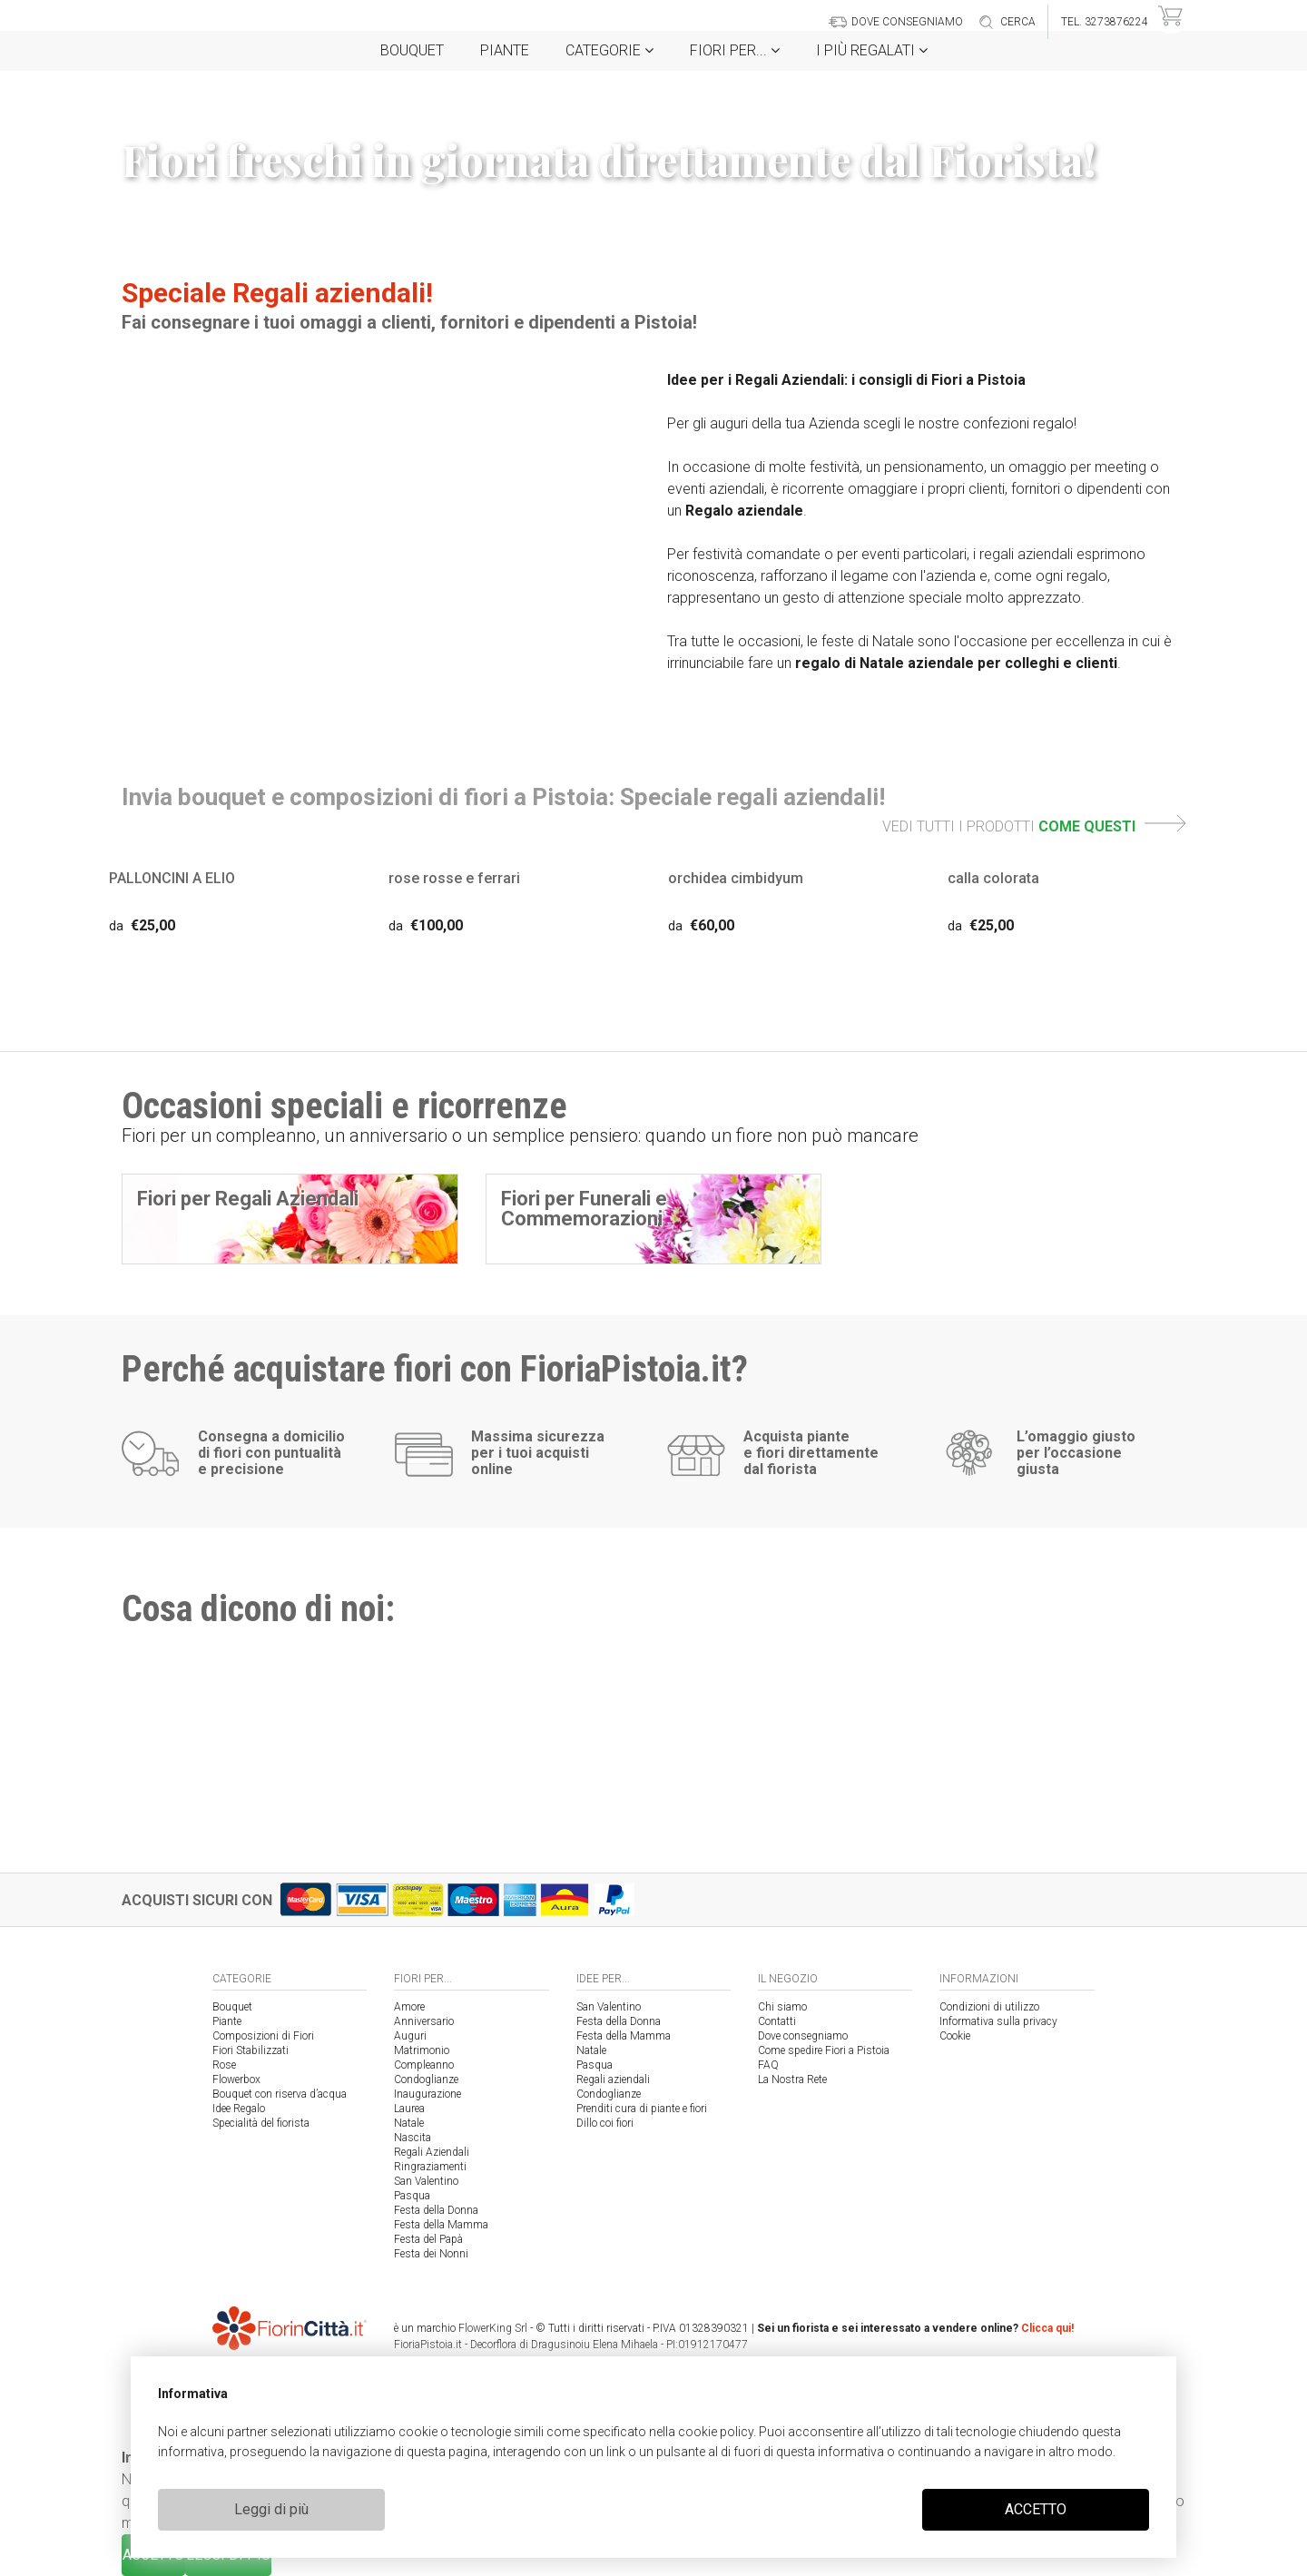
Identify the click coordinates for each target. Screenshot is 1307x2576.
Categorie (609, 50)
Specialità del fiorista (261, 2123)
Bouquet (412, 50)
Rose (224, 2065)
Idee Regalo (238, 2108)
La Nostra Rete (792, 2079)
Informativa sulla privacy (998, 2021)
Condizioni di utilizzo (989, 2007)
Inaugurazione (427, 2094)
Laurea (409, 2108)
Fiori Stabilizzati (250, 2050)
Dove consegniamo (803, 2036)
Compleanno (424, 2065)
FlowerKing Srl (492, 2328)
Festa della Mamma (441, 2224)
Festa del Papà (428, 2239)
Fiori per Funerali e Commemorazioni (584, 1208)
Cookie (954, 2036)
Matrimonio (421, 2050)
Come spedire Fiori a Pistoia (823, 2050)
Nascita (412, 2137)
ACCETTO (1035, 2509)
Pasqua (412, 2195)
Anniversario (424, 2021)
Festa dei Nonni (431, 2253)
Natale (409, 2123)
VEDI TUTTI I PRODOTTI (1033, 826)
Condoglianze (426, 2079)
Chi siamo (782, 2007)
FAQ (768, 2065)
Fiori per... (735, 50)
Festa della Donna (436, 2210)
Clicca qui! (1047, 2328)
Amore (409, 2007)
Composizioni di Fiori (263, 2036)
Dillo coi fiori (605, 2123)
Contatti (777, 2021)
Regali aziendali (613, 2079)
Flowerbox (236, 2079)
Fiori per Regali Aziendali (248, 1198)
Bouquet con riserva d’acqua (279, 2094)
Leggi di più (271, 2509)
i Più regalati (872, 50)
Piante (504, 50)
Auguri (410, 2036)
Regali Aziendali (431, 2152)
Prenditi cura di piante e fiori (641, 2108)
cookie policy (715, 2431)
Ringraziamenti (430, 2166)
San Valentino (426, 2181)
